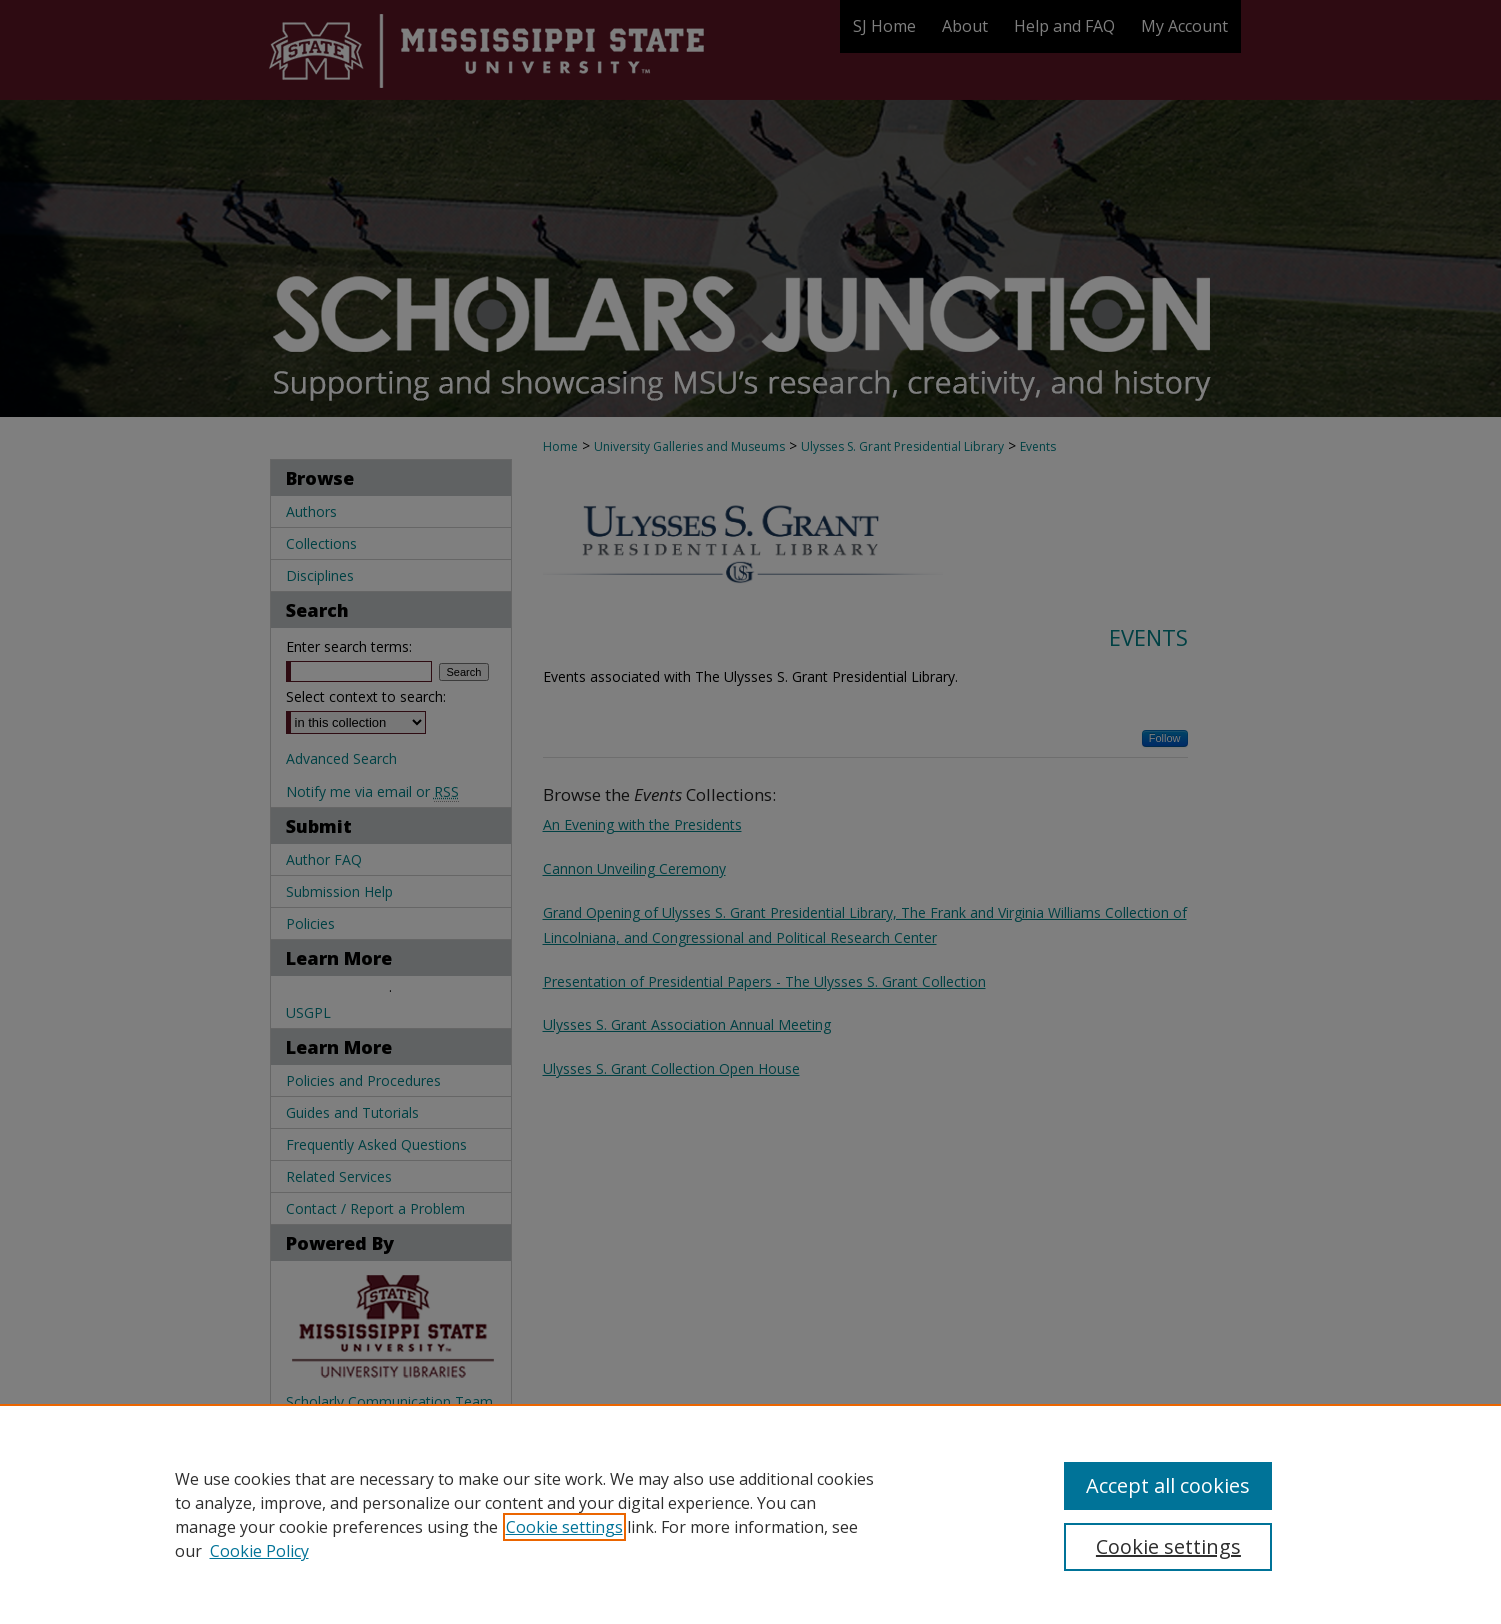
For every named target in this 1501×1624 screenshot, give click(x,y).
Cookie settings (564, 1527)
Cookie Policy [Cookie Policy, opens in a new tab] (259, 1551)
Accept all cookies (1168, 1485)
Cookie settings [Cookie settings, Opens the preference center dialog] (1168, 1546)
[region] (750, 1514)
